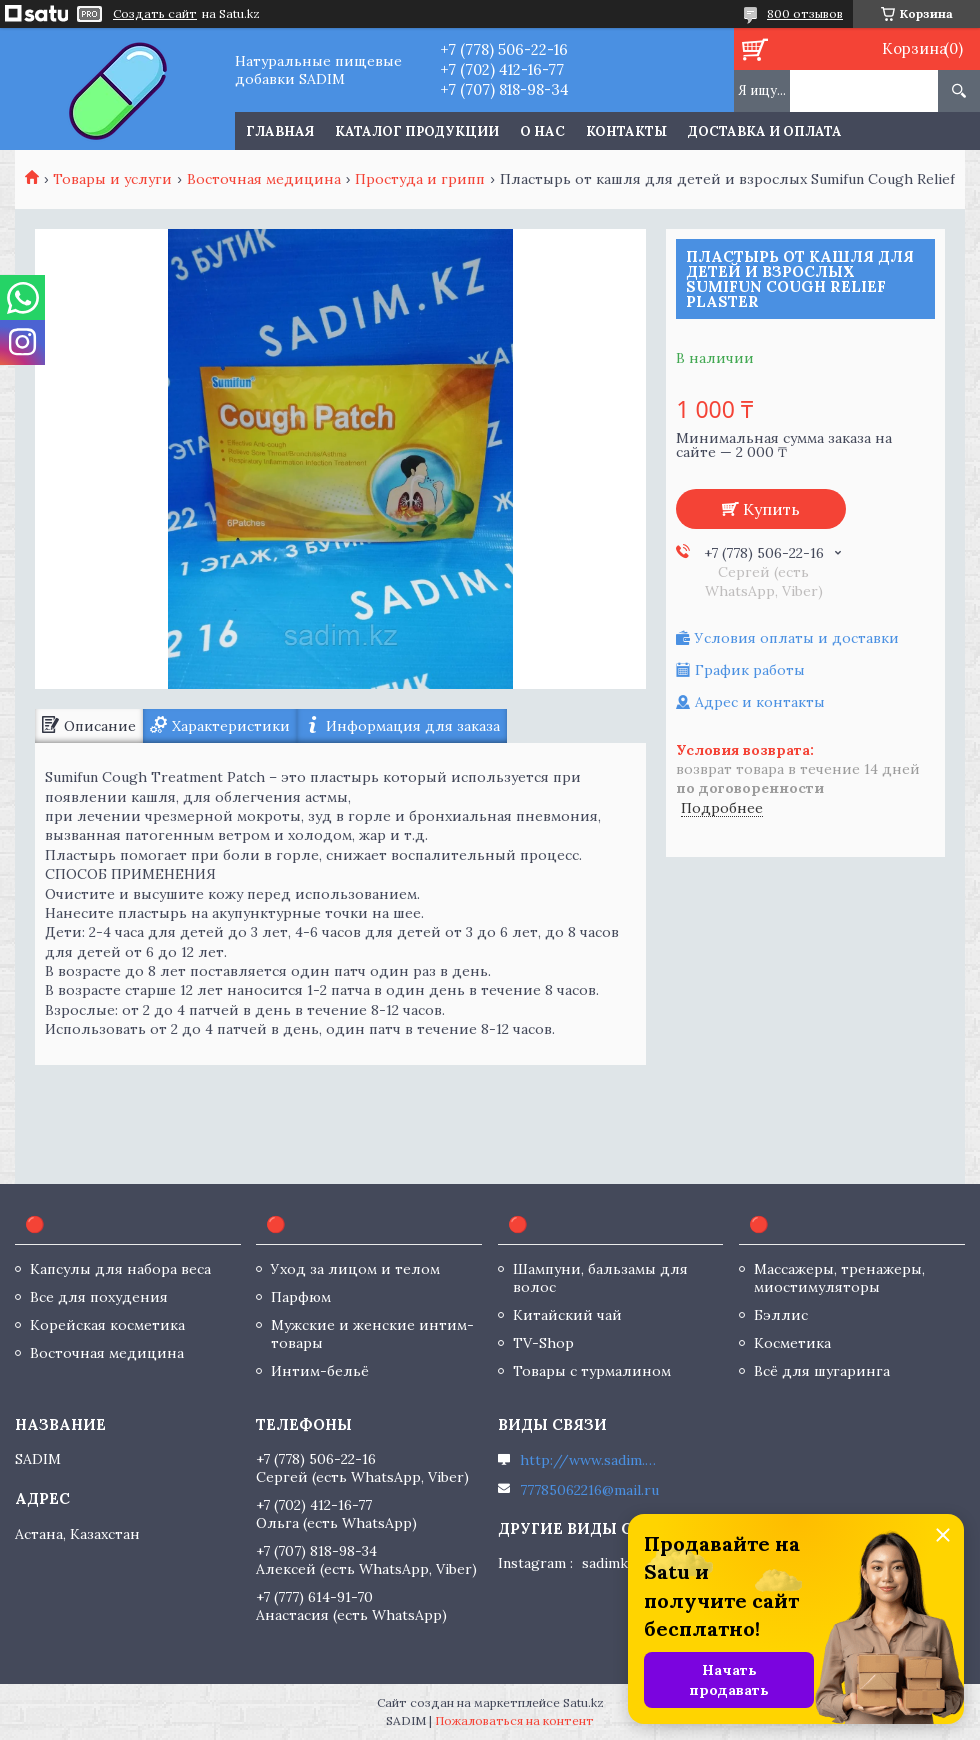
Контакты (626, 131)
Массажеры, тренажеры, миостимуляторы (839, 1278)
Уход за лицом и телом (355, 1269)
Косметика (792, 1343)
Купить (771, 509)
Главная (280, 131)
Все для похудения (99, 1297)
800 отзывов (805, 13)
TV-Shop (543, 1343)
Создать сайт (155, 14)
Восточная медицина (264, 179)
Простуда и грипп (420, 179)
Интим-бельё (320, 1371)
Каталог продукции (417, 131)
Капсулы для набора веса (120, 1269)
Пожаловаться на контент (514, 1720)
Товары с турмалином (592, 1371)
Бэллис (781, 1315)
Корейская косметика (107, 1325)
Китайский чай (567, 1315)
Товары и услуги (112, 179)
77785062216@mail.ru (589, 1490)
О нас (542, 131)
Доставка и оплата (765, 131)
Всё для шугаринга (822, 1371)
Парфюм (301, 1297)
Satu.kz (583, 1702)
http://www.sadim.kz (590, 1460)
